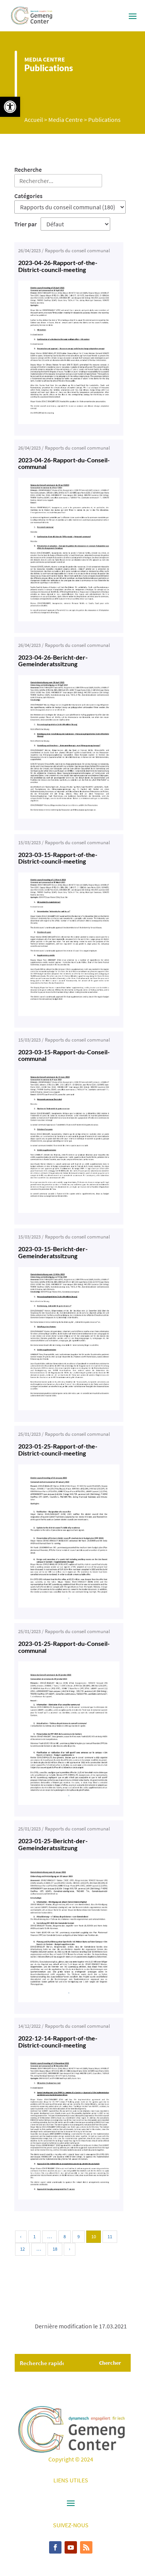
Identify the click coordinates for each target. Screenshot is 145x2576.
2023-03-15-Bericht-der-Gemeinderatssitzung (53, 1252)
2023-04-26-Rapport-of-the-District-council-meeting (57, 266)
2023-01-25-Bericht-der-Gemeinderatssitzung (53, 1844)
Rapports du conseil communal (77, 250)
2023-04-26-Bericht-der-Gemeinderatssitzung (53, 660)
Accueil (33, 119)
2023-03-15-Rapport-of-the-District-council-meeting (57, 858)
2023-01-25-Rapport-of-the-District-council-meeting (57, 1449)
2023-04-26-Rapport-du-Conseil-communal (64, 463)
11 (109, 2236)
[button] (10, 107)
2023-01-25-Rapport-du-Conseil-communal (64, 1647)
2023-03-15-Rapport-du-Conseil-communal (64, 1055)
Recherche (28, 169)
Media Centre (44, 59)
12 (22, 2249)
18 (55, 2249)
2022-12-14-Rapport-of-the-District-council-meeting (57, 2041)
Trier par (25, 224)
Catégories (28, 196)
